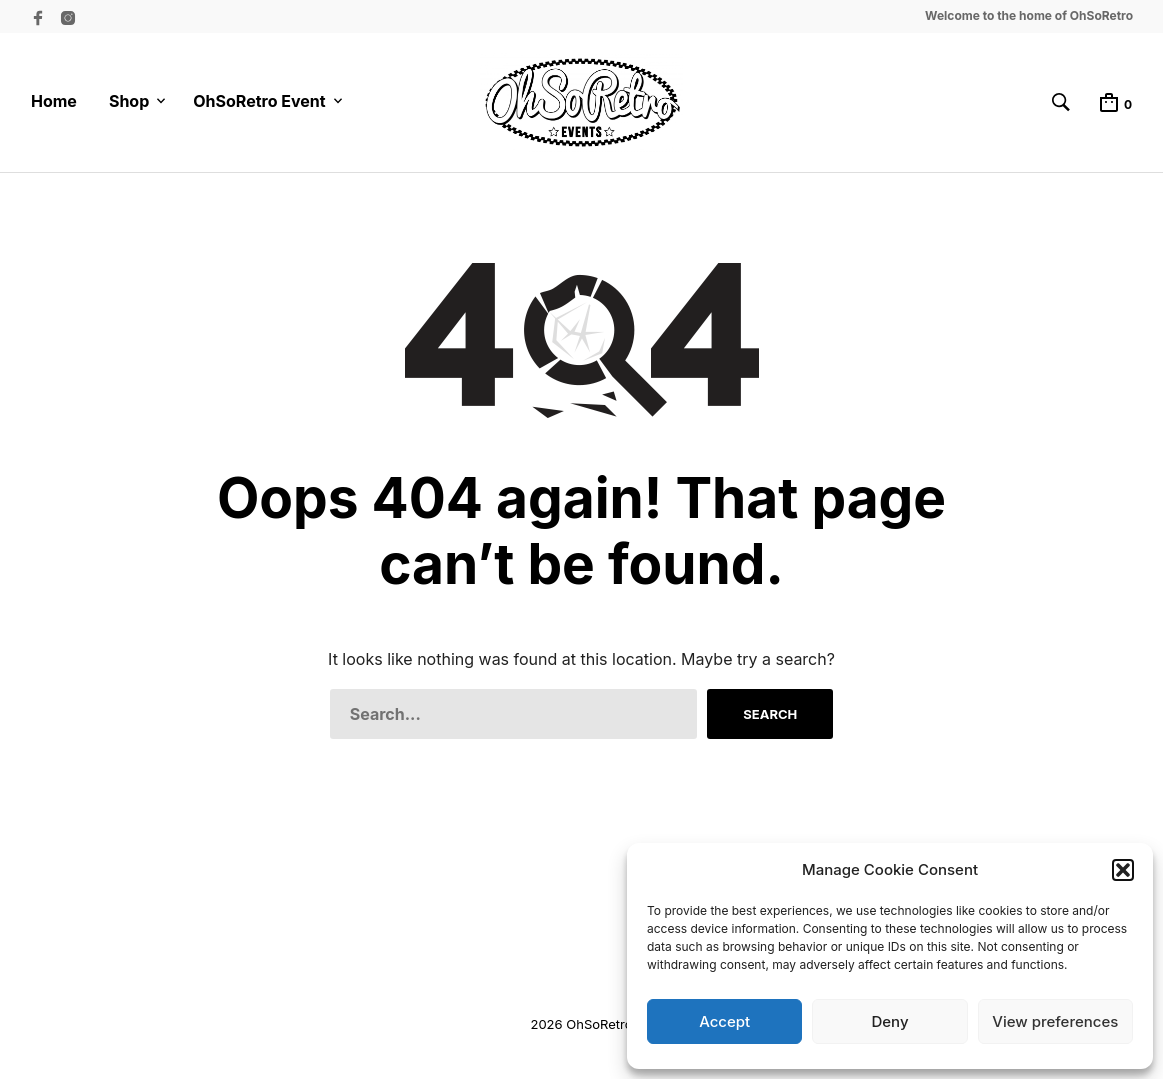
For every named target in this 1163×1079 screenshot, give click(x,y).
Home (54, 101)
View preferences (1055, 1021)
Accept (724, 1021)
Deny (889, 1021)
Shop (129, 101)
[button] (1123, 870)
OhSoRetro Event (259, 101)
